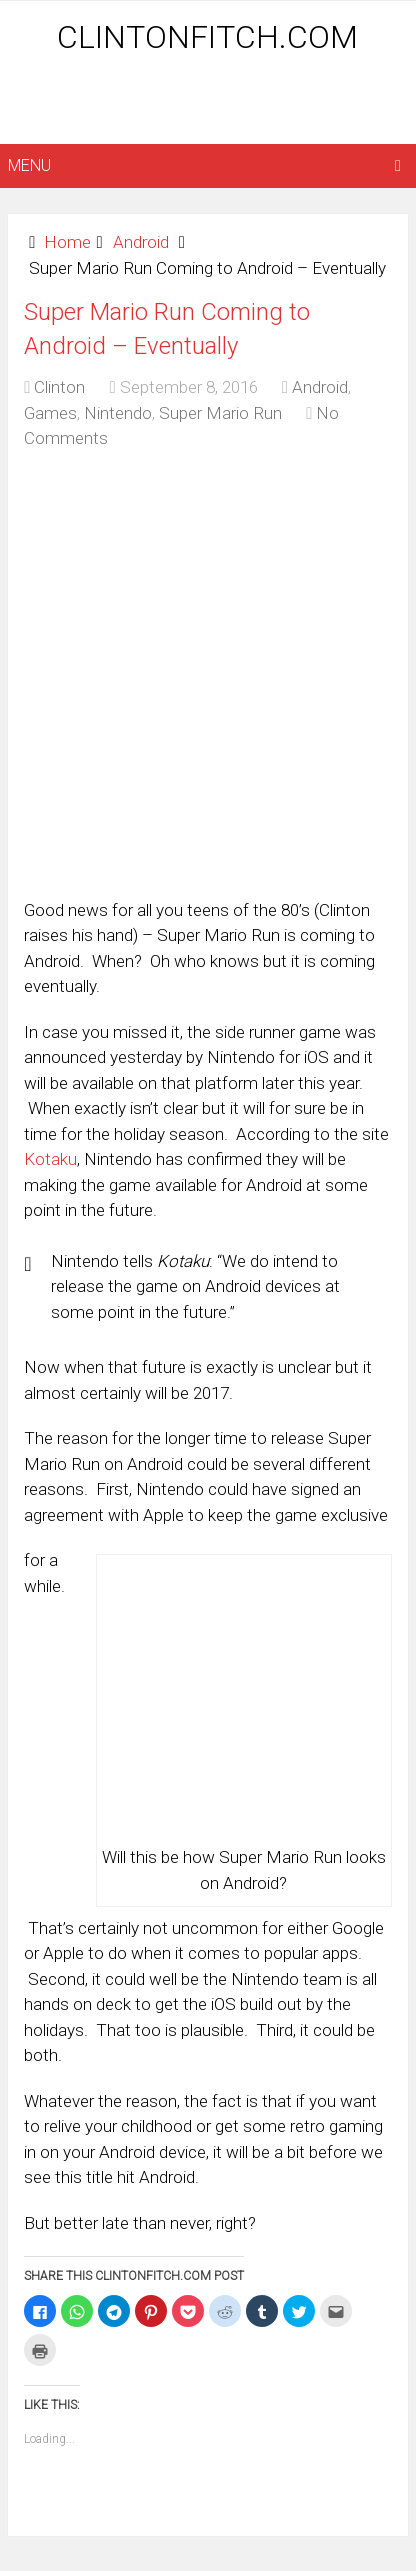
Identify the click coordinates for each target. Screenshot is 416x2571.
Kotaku (50, 1159)
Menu (29, 165)
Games (50, 413)
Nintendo (118, 413)
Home (67, 242)
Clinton (59, 387)
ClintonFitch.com (207, 37)
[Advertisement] (211, 102)
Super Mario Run (220, 413)
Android (141, 242)
